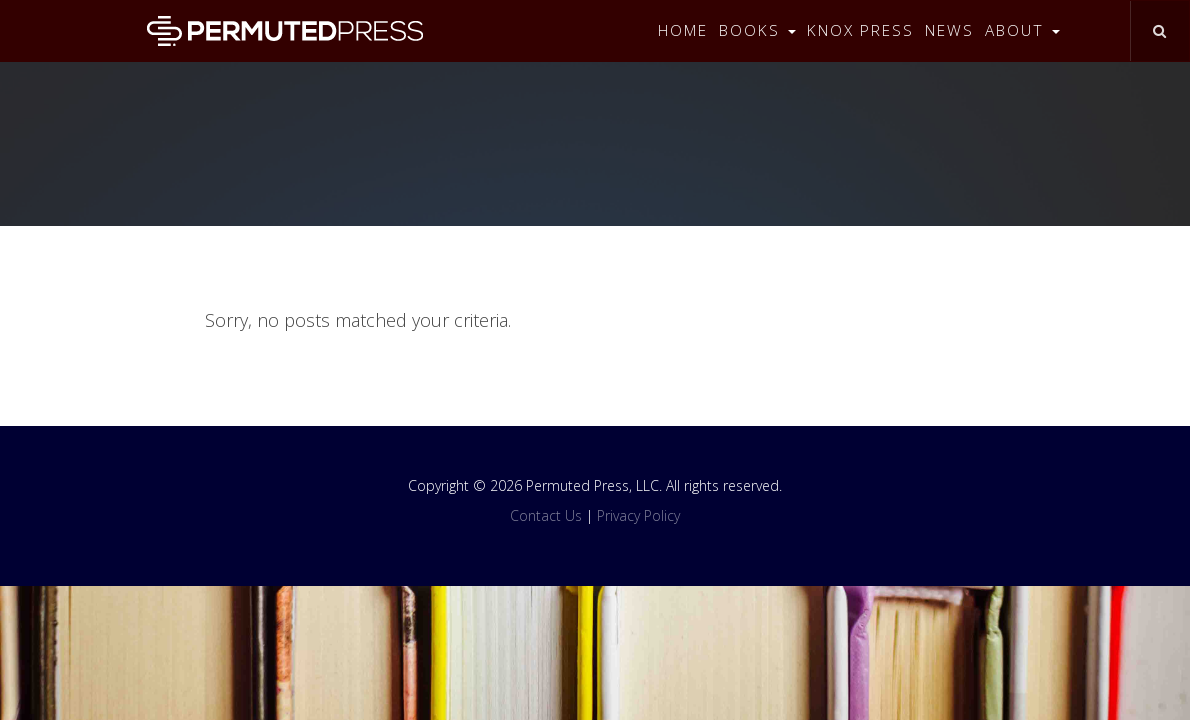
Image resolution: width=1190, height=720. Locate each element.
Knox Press (860, 30)
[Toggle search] (1159, 31)
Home (683, 30)
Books (757, 30)
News (949, 30)
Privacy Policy (638, 515)
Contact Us (546, 515)
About (1022, 30)
